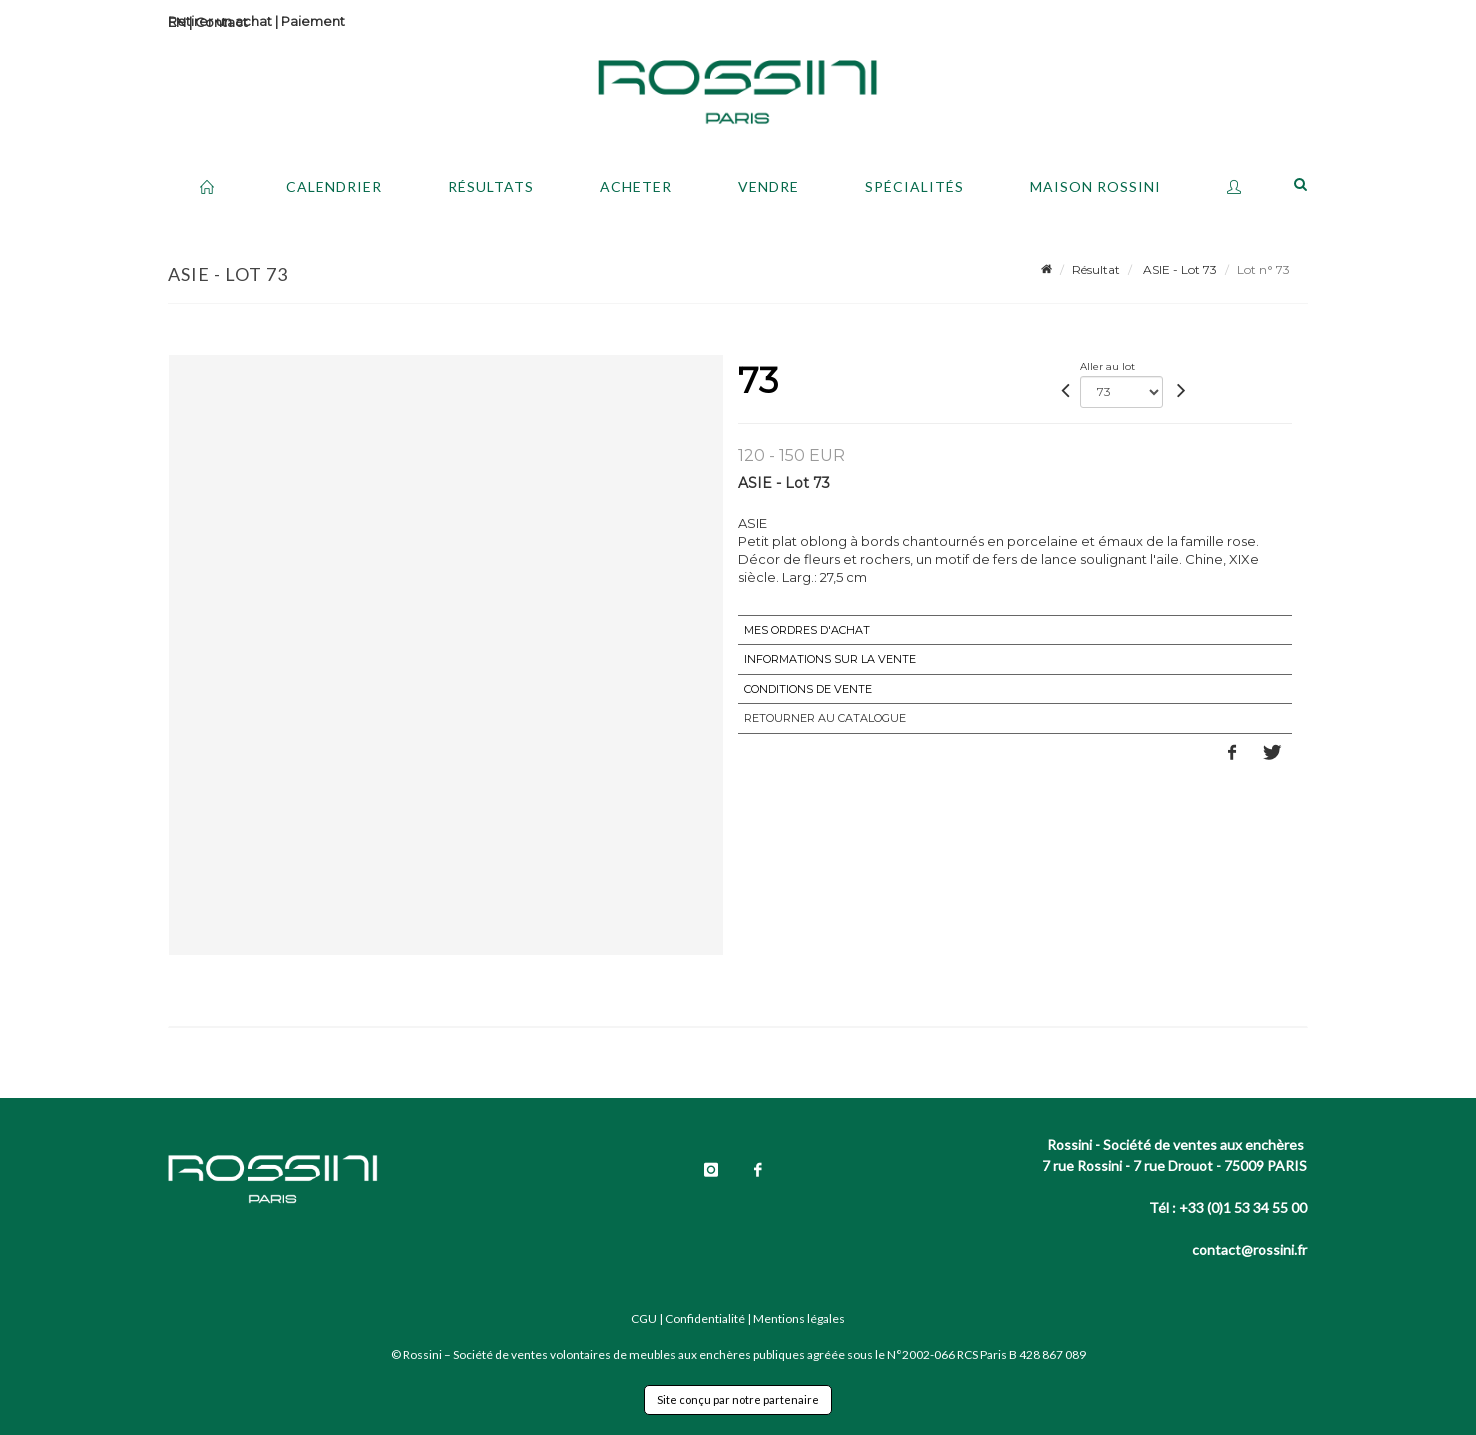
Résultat (1096, 269)
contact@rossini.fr (1249, 1249)
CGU (644, 1318)
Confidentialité (705, 1318)
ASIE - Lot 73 (1178, 269)
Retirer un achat (220, 21)
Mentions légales (799, 1318)
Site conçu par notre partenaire (738, 1399)
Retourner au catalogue (825, 718)
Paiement (313, 21)
